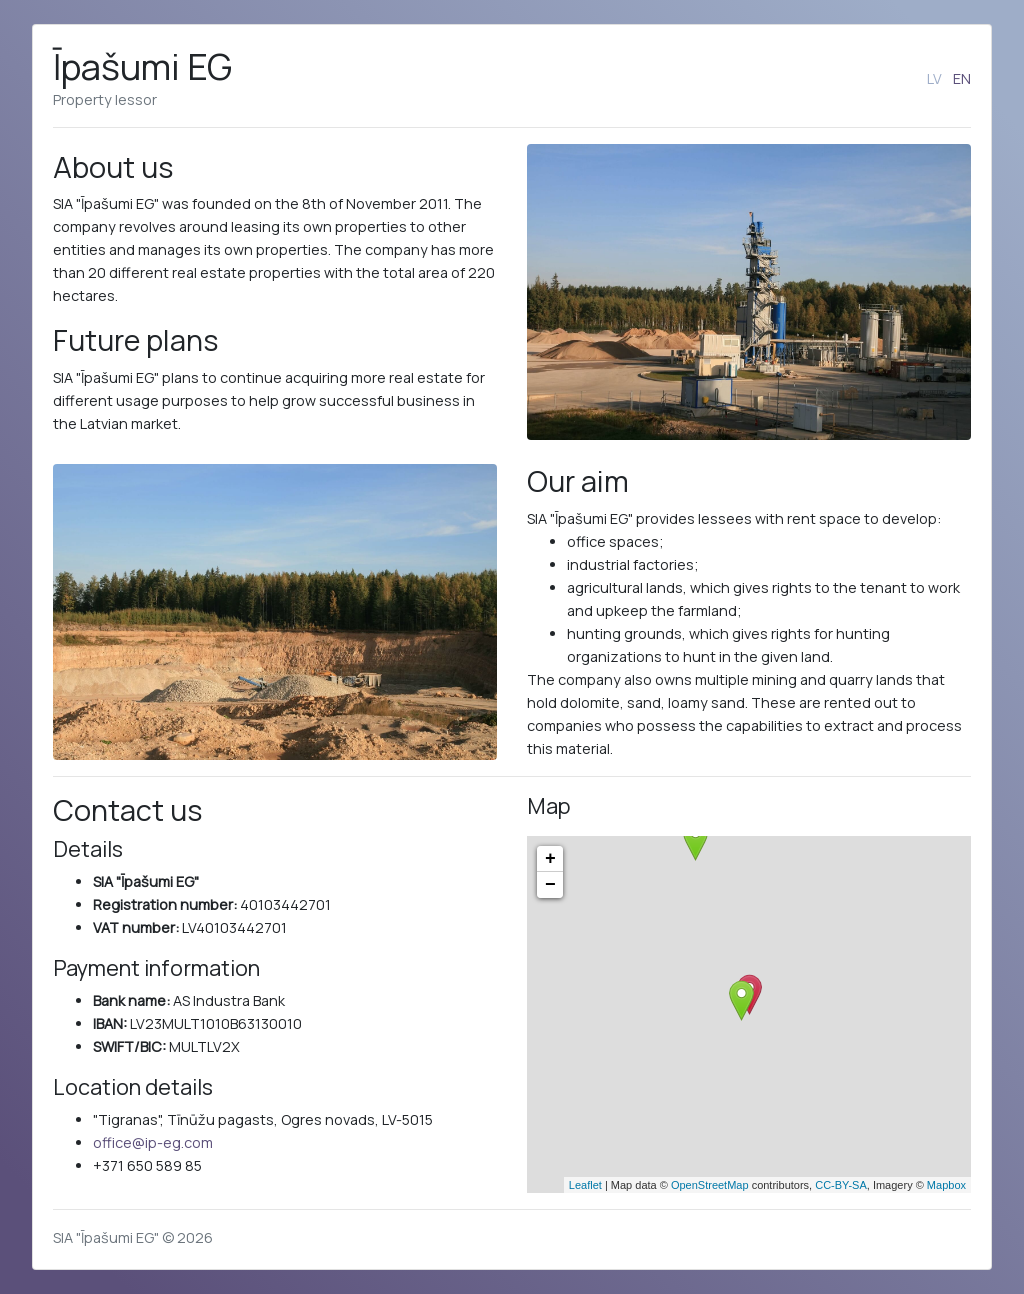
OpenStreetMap (710, 1185)
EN (962, 78)
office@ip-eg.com (153, 1142)
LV (934, 78)
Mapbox (946, 1185)
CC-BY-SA (841, 1185)
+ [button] (550, 859)
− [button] (550, 885)
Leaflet (585, 1185)
